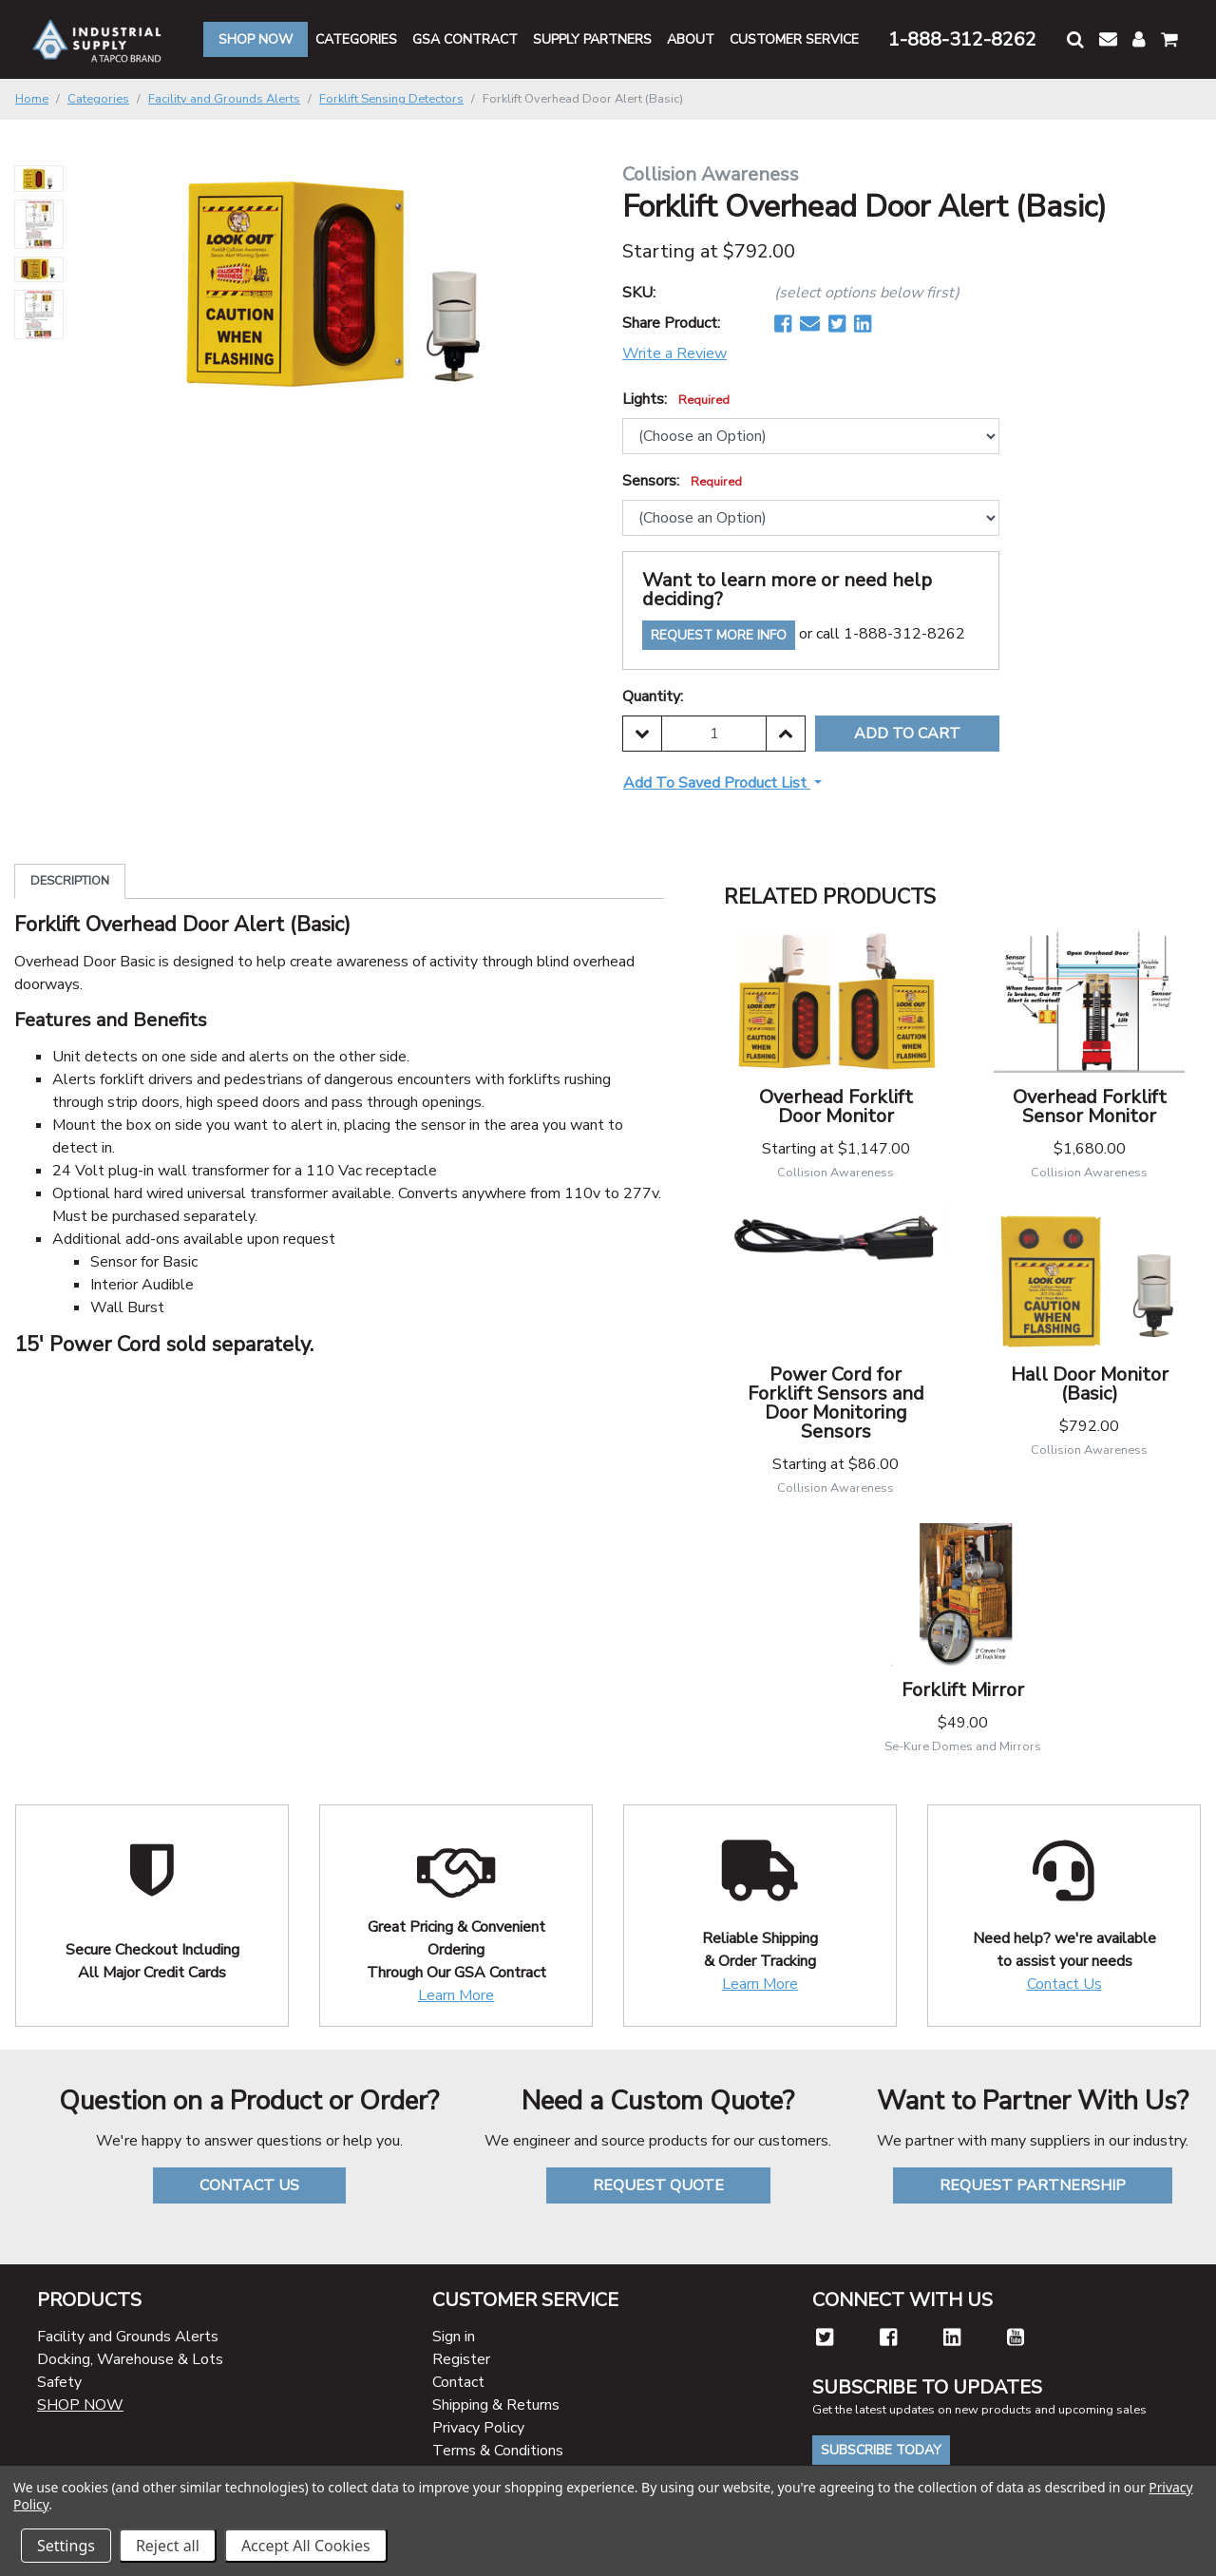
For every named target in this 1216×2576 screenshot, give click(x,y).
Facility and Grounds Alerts (127, 2336)
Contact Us (1064, 1984)
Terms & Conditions (497, 2450)
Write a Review (674, 353)
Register (461, 2359)
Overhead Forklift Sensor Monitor (1090, 1106)
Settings (66, 2545)
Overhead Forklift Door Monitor (836, 1106)
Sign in (453, 2336)
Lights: (676, 399)
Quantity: (652, 696)
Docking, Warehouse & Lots (130, 2359)
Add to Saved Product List (716, 783)
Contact (458, 2382)
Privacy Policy (478, 2427)
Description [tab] (69, 880)
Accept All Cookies (305, 2545)
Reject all (168, 2545)
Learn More (456, 1995)
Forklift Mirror (963, 1690)
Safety (59, 2382)
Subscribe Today (881, 2450)
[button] (1075, 39)
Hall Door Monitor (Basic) (1089, 1384)
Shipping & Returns (496, 2405)
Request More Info (719, 635)
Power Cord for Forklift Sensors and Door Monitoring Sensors (836, 1403)
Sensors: (682, 480)
